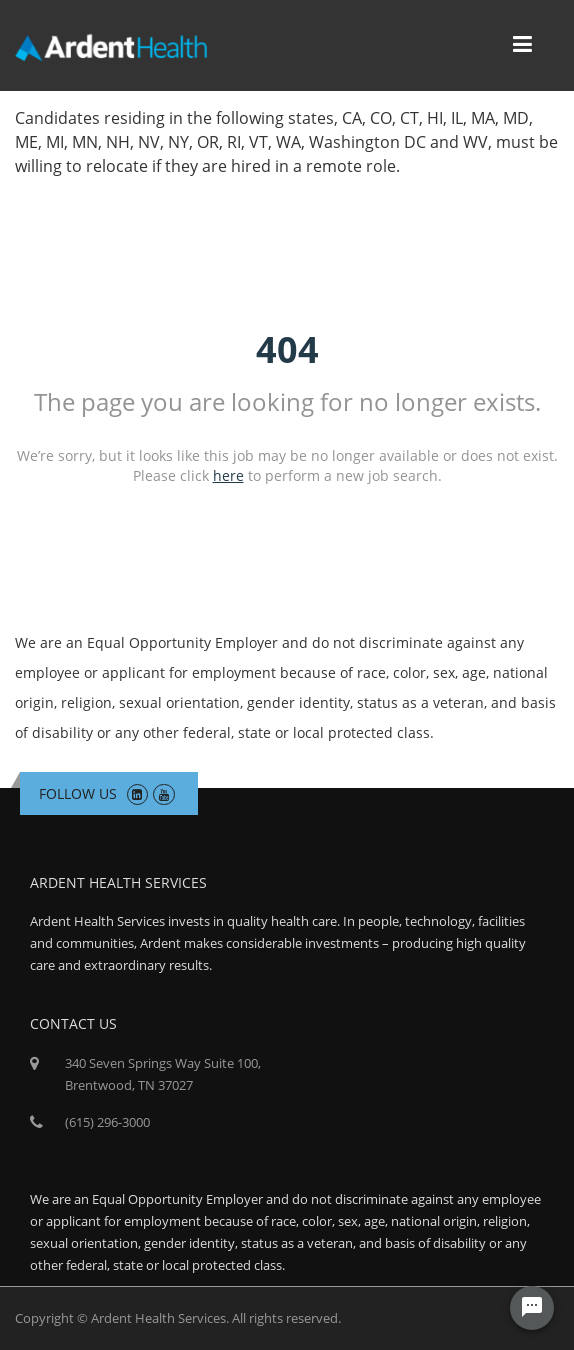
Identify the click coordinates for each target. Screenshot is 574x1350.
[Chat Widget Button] (532, 1308)
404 (287, 349)
